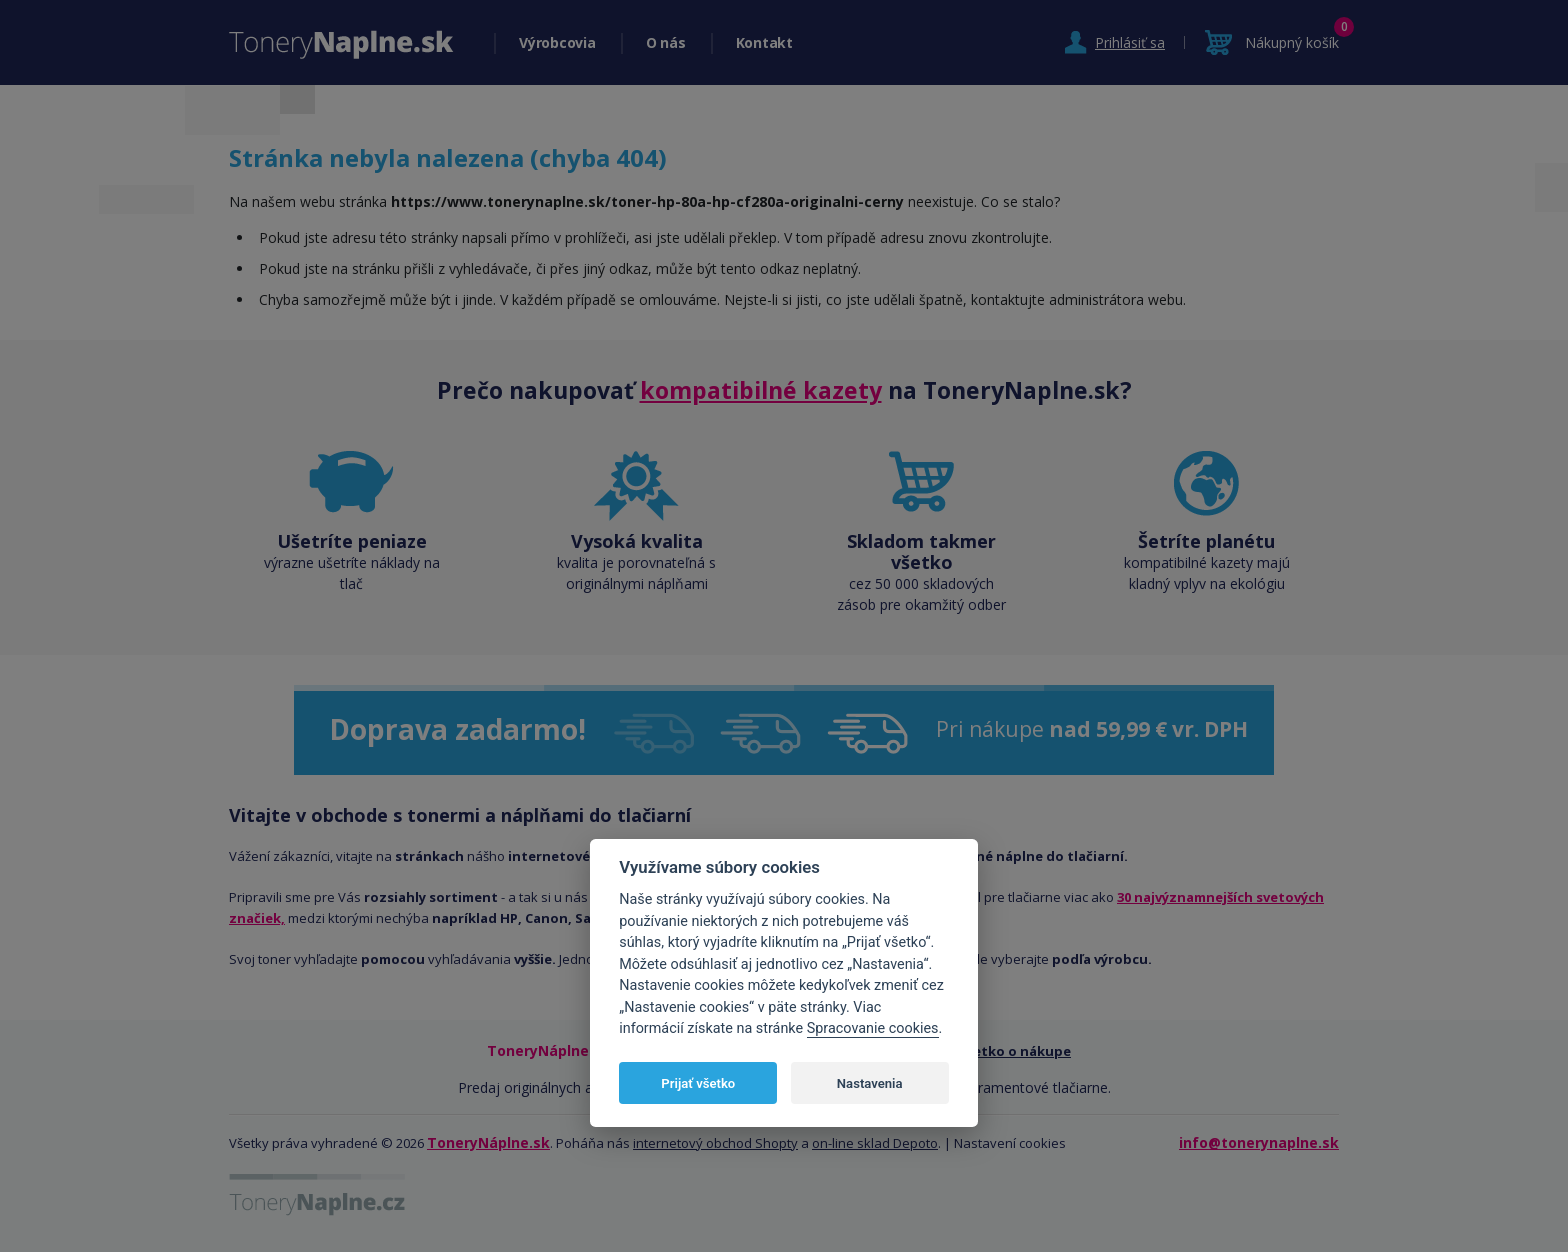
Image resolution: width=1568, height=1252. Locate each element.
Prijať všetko (698, 1083)
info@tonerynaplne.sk (1259, 1142)
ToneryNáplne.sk (488, 1142)
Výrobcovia (557, 42)
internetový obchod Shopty (715, 1143)
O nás (666, 42)
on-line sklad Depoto (875, 1143)
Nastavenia (870, 1083)
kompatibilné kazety (761, 390)
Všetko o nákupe (1015, 1051)
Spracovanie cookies (873, 1028)
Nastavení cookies (1010, 1143)
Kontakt (764, 42)
